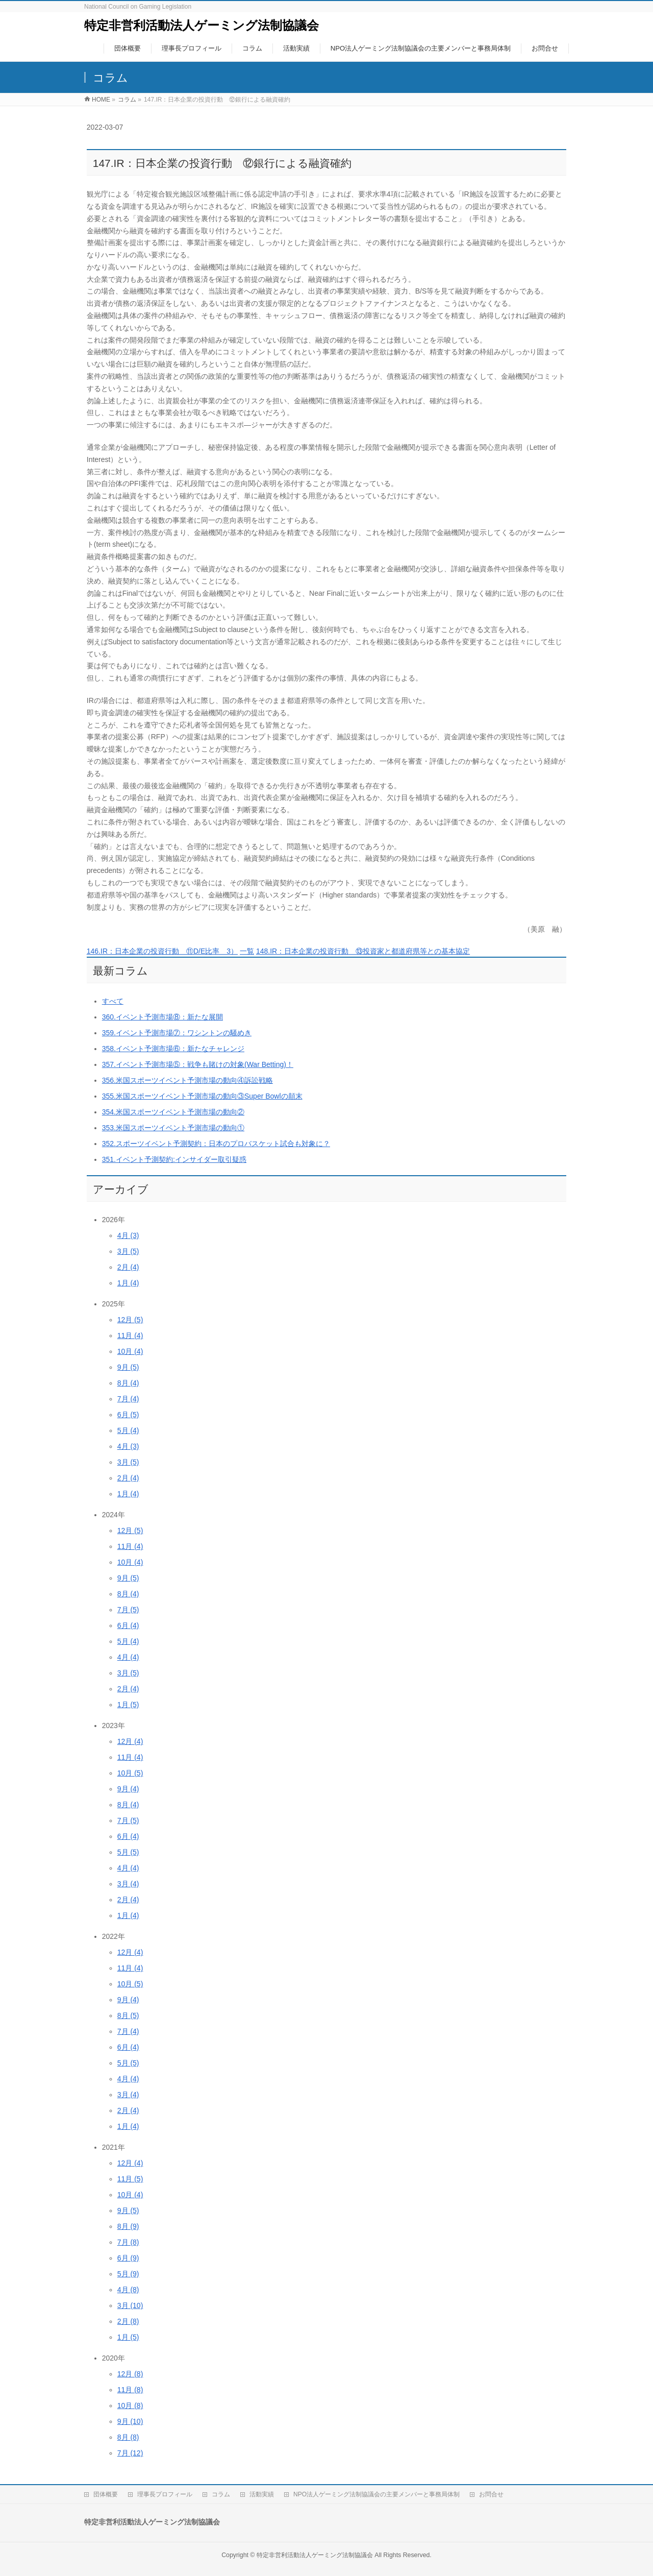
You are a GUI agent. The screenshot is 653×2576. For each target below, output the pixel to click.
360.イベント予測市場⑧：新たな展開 (162, 1017)
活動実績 (261, 2494)
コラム (221, 2494)
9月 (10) (130, 2421)
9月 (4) (128, 1789)
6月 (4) (128, 1625)
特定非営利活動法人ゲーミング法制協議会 (201, 25)
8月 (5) (128, 2015)
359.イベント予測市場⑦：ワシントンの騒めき (177, 1033)
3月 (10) (130, 2305)
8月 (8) (128, 2437)
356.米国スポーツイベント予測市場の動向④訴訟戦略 (187, 1080)
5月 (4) (128, 1430)
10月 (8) (130, 2405)
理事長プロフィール (164, 2494)
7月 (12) (130, 2453)
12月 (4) (130, 1741)
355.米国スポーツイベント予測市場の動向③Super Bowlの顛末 (202, 1096)
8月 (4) (128, 1383)
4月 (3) (128, 1235)
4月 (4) (128, 1657)
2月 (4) (128, 1267)
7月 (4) (128, 1399)
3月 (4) (128, 1884)
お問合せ (491, 2494)
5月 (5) (128, 1852)
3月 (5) (128, 1251)
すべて (112, 1001)
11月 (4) (130, 1335)
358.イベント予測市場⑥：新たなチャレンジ (173, 1048)
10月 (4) (130, 1351)
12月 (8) (130, 2374)
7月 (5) (128, 1610)
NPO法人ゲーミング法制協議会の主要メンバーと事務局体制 (376, 2494)
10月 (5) (130, 1773)
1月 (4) (128, 1283)
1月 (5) (128, 1704)
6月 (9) (128, 2258)
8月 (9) (128, 2226)
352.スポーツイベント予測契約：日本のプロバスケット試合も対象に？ (216, 1143)
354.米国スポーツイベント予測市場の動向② (173, 1112)
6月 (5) (128, 1415)
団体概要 (105, 2494)
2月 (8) (128, 2321)
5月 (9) (128, 2274)
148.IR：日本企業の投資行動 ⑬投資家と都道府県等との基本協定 (363, 951)
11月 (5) (130, 2179)
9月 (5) (128, 1367)
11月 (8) (130, 2390)
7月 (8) (128, 2242)
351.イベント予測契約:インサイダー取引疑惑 (174, 1159)
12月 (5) (130, 1320)
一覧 (247, 951)
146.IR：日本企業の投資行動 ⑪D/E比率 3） (162, 951)
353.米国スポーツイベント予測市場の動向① (173, 1128)
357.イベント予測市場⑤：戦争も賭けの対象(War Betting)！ (197, 1064)
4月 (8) (128, 2290)
